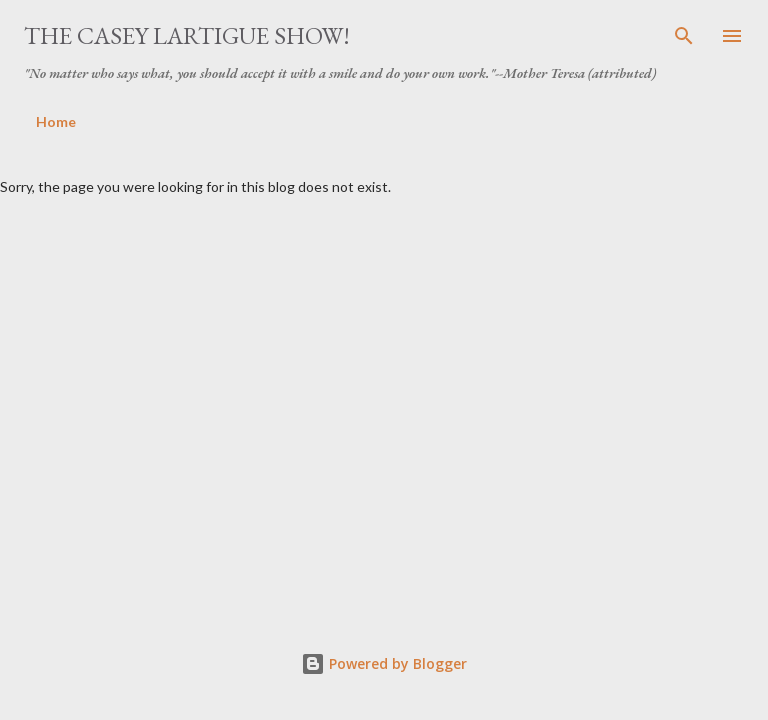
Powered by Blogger (384, 663)
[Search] (684, 36)
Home (56, 121)
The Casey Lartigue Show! (187, 35)
